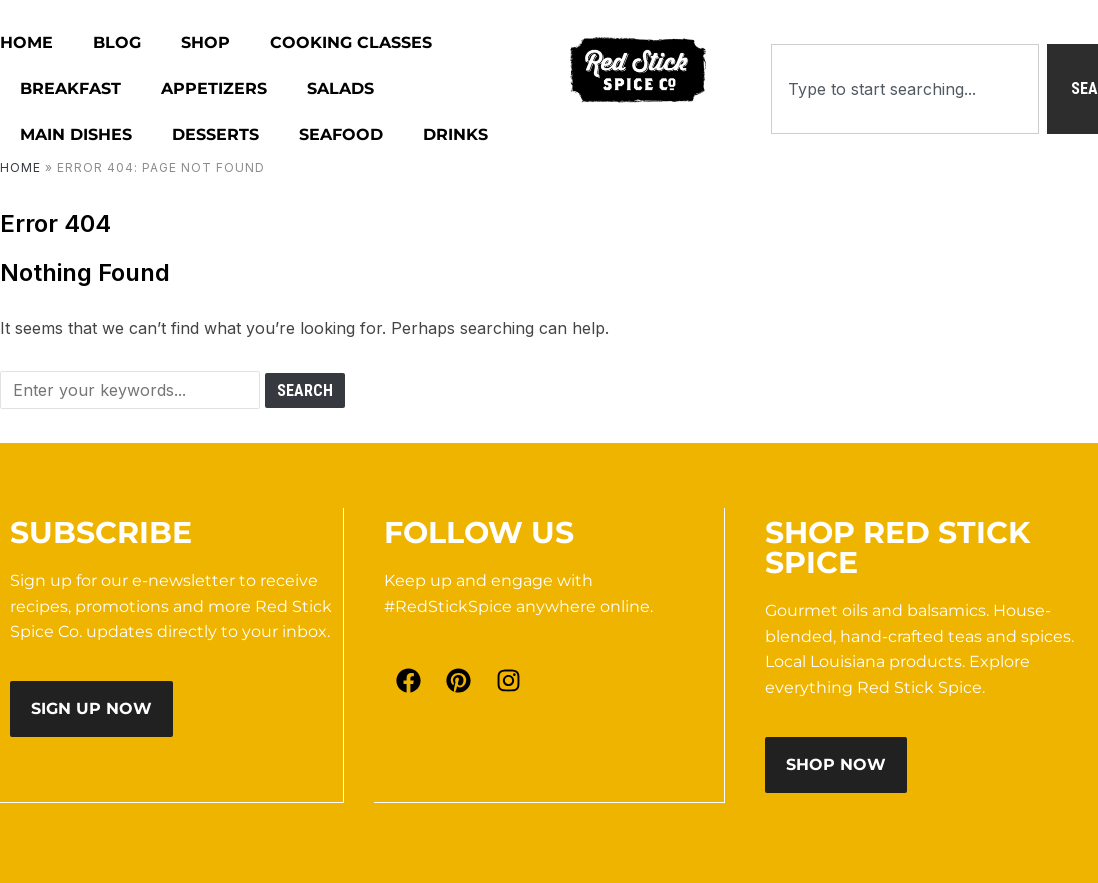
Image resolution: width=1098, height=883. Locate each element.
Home (20, 167)
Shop (205, 42)
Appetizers (214, 88)
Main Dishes (76, 134)
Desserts (215, 134)
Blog (117, 42)
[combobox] (905, 89)
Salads (340, 88)
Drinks (455, 134)
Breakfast (70, 88)
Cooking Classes (351, 42)
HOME (26, 42)
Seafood (341, 134)
